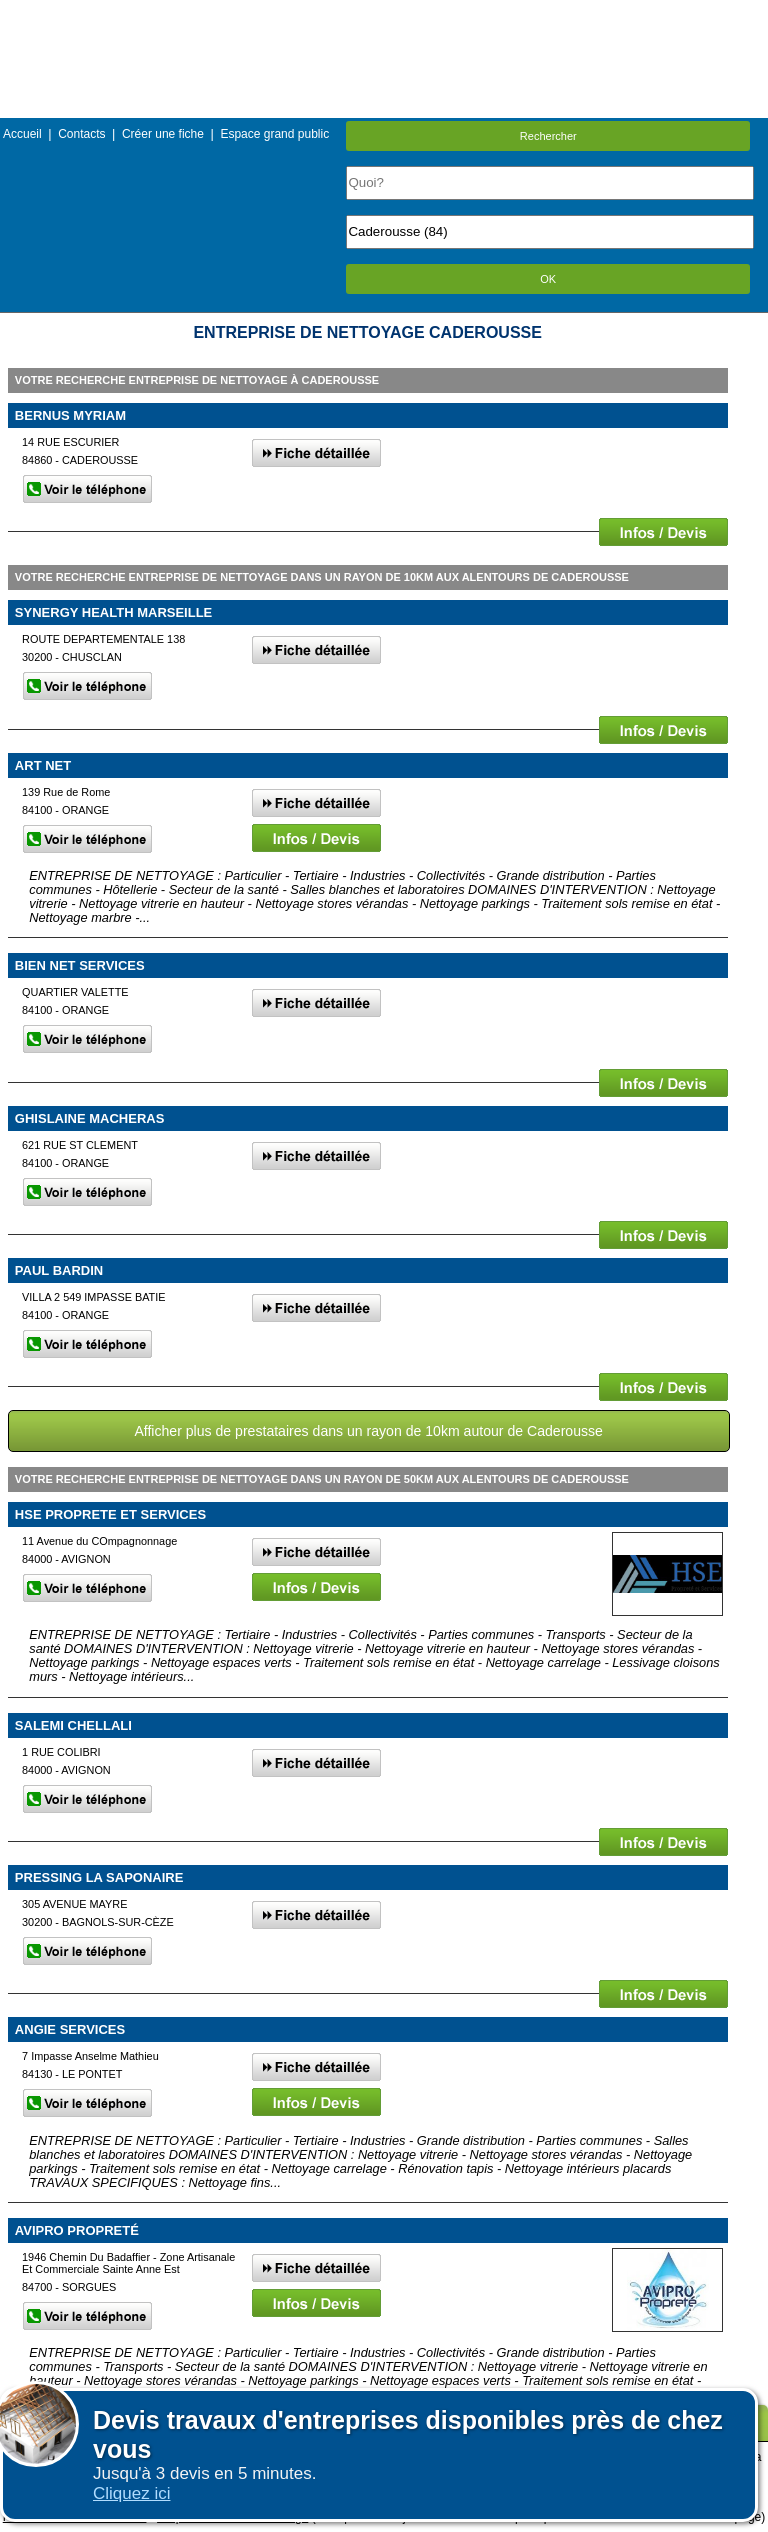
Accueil (22, 134)
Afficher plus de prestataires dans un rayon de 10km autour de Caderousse (368, 1431)
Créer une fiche (163, 134)
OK (548, 279)
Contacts (81, 134)
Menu (384, 14)
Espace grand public (274, 134)
